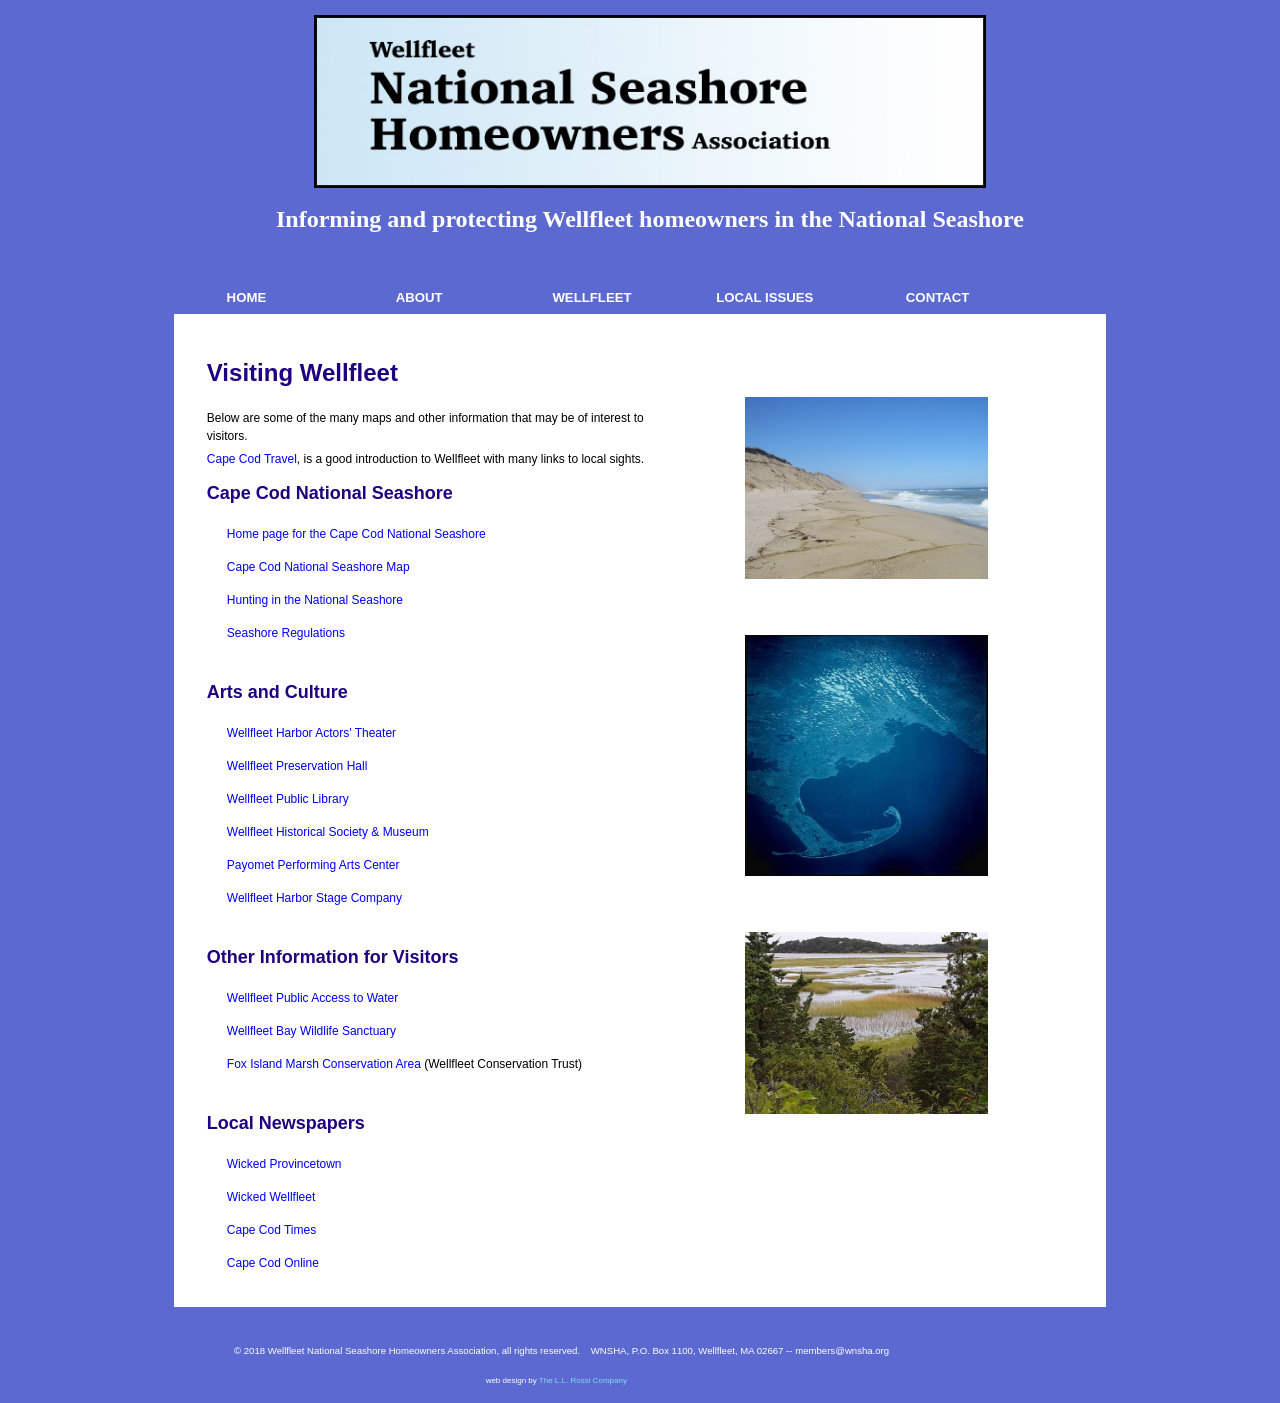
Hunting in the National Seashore (315, 600)
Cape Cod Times (271, 1230)
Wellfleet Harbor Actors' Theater (311, 733)
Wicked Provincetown (284, 1164)
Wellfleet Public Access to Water (312, 998)
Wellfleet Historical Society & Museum (328, 832)
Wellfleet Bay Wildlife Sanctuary (311, 1031)
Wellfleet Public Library (288, 799)
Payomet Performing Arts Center (313, 865)
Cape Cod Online (273, 1263)
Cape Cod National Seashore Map (318, 567)
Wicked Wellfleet (271, 1197)
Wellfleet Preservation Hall (297, 766)
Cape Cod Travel (252, 459)
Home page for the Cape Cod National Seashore (356, 534)
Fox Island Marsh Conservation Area (324, 1064)
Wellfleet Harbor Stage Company (314, 898)
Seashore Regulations (286, 633)
